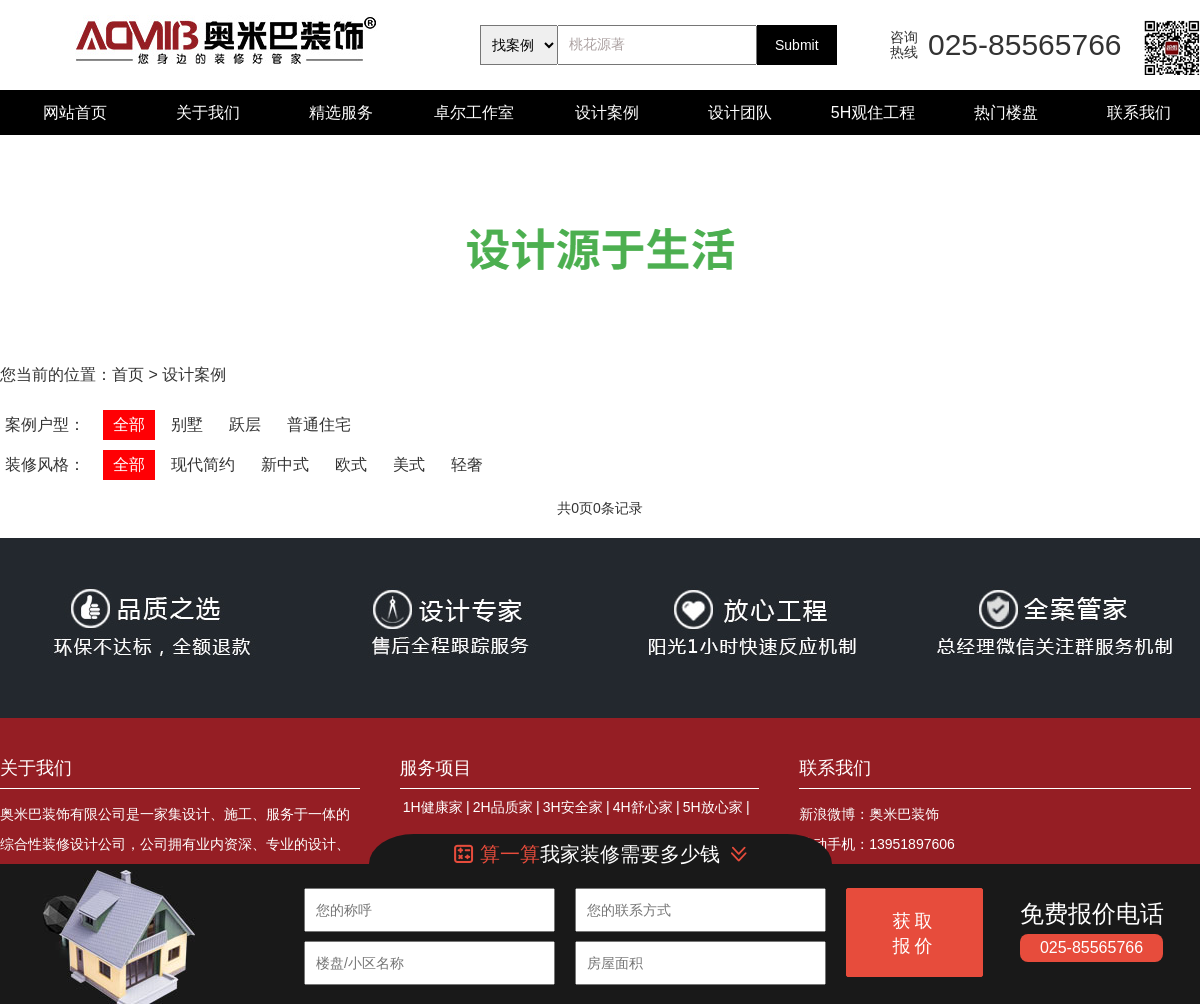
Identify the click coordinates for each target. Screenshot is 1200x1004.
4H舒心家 (643, 807)
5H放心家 (713, 807)
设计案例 (607, 112)
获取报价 (915, 933)
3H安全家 (573, 807)
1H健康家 (433, 807)
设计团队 (740, 112)
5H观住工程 (873, 112)
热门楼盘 (1006, 112)
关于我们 (208, 112)
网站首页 (75, 112)
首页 (128, 374)
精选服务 (341, 112)
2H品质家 (503, 807)
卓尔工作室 (474, 112)
